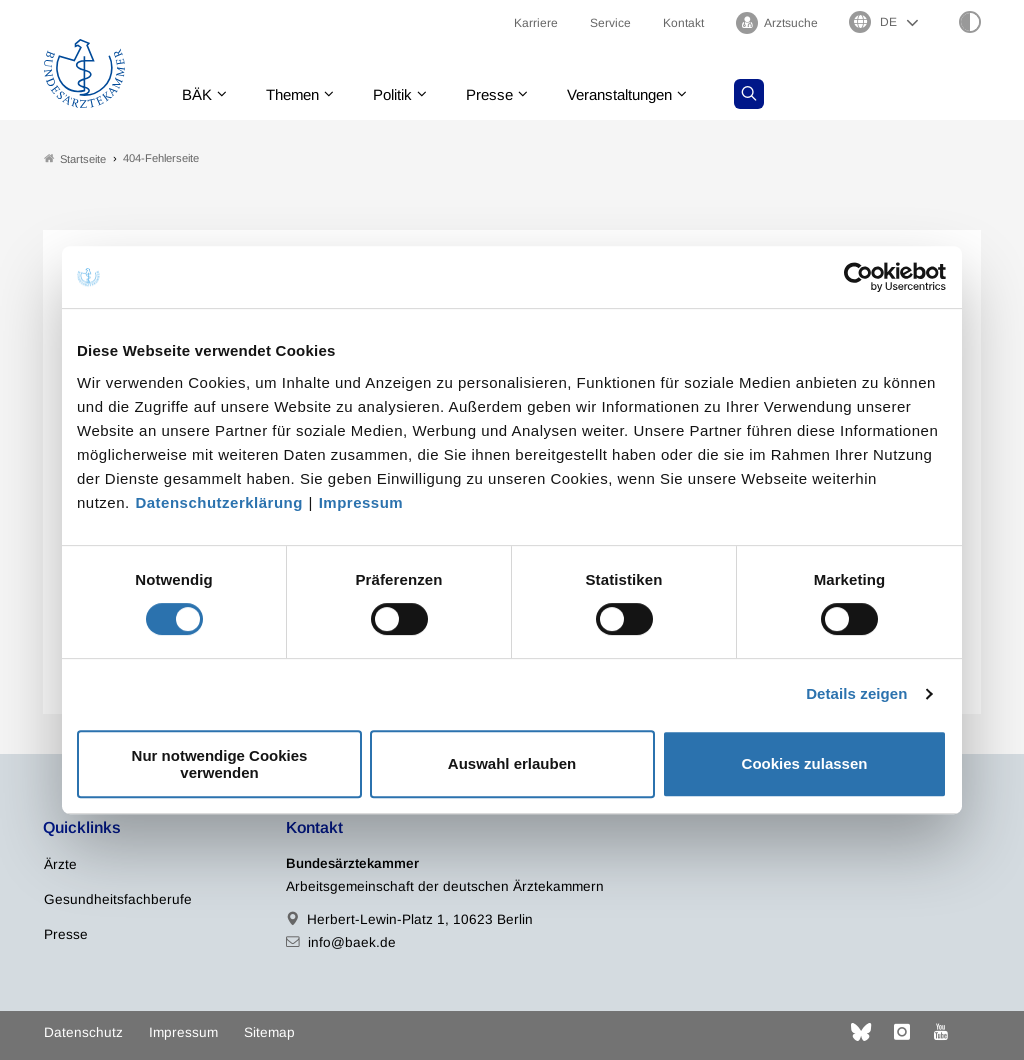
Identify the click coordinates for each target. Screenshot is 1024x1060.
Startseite (75, 158)
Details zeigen (856, 693)
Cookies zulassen (805, 763)
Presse (505, 94)
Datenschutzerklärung (219, 502)
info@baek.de (352, 942)
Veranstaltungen (642, 94)
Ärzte (60, 864)
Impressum (361, 502)
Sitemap (269, 1032)
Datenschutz (83, 1032)
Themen (298, 94)
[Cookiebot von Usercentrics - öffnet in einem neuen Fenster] (859, 277)
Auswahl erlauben (512, 763)
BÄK (198, 94)
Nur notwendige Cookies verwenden (220, 764)
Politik (404, 94)
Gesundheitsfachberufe (118, 899)
